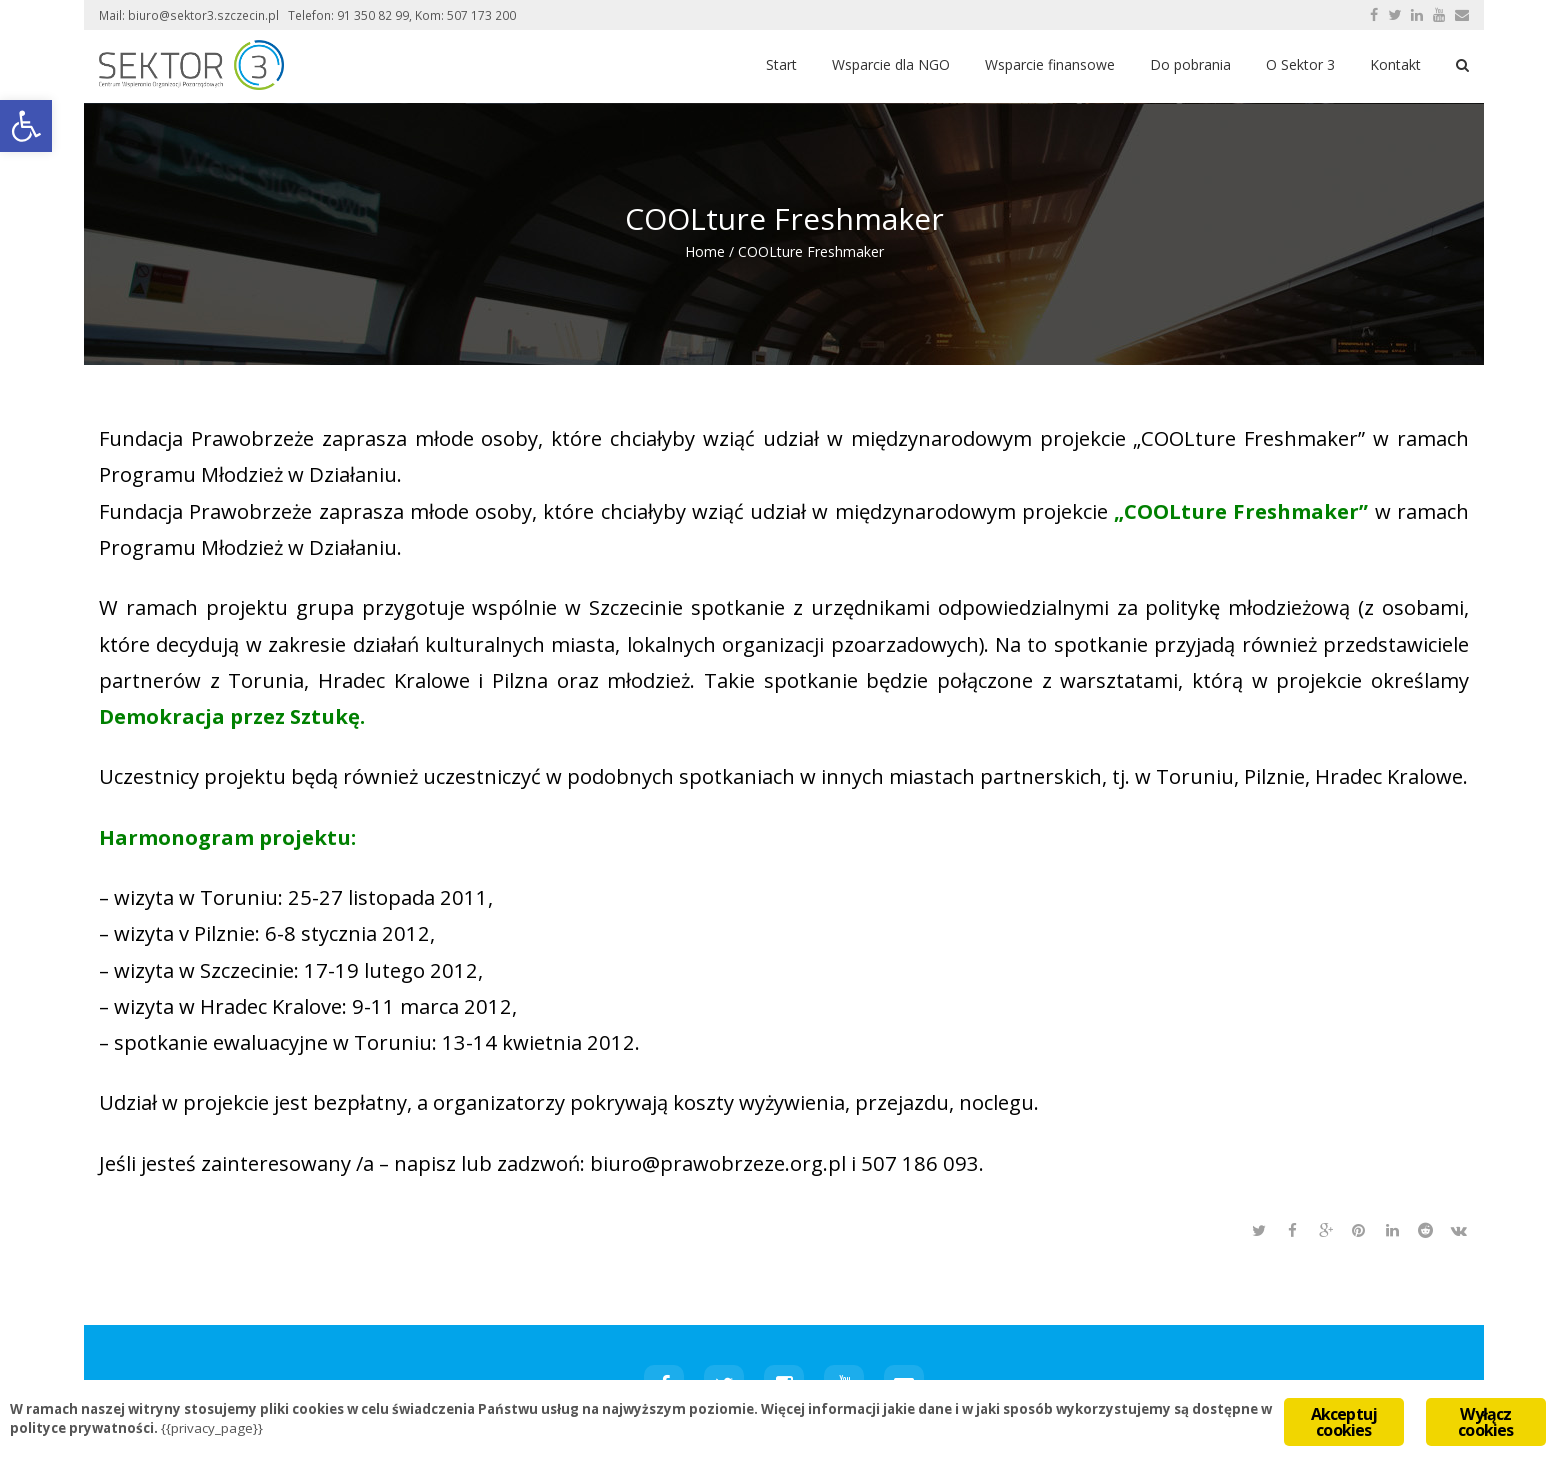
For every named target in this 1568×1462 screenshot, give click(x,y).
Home (705, 251)
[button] (26, 126)
